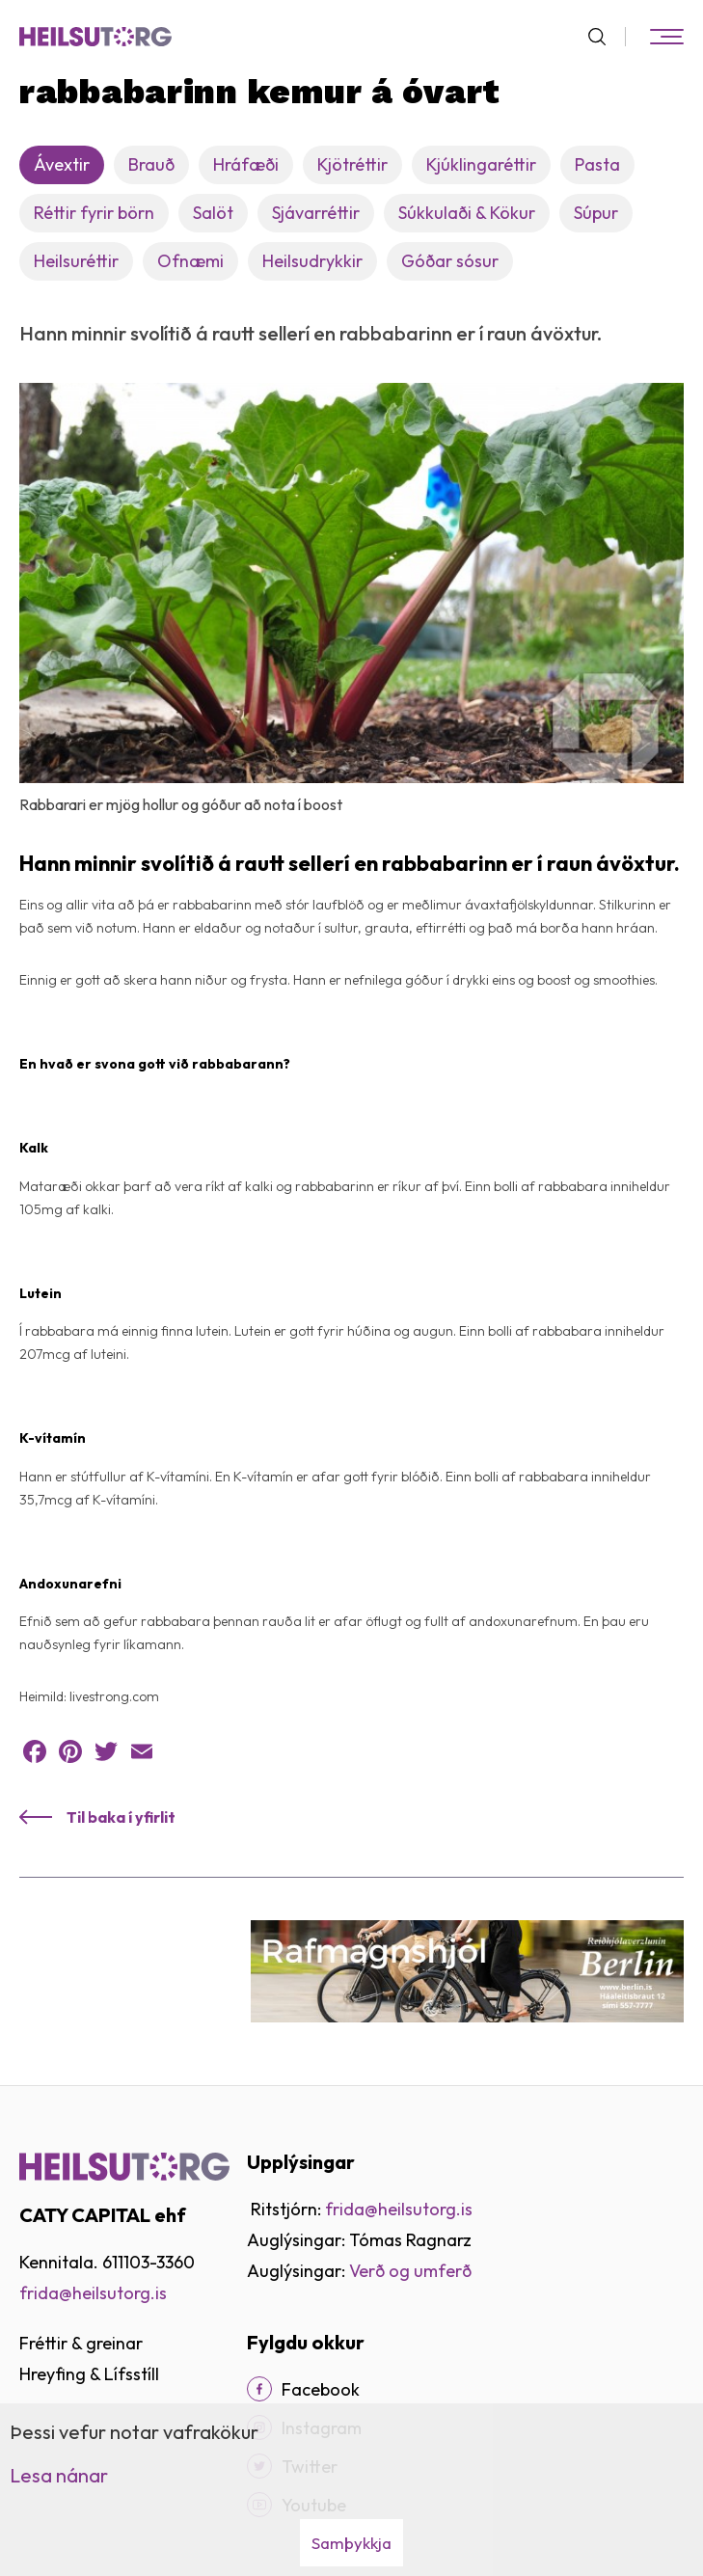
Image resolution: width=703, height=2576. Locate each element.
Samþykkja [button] (351, 2543)
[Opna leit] (605, 36)
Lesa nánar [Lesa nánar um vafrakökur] (59, 2475)
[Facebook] (259, 2388)
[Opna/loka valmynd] (666, 36)
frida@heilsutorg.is (93, 2293)
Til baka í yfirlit (121, 1817)
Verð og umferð (410, 2271)
